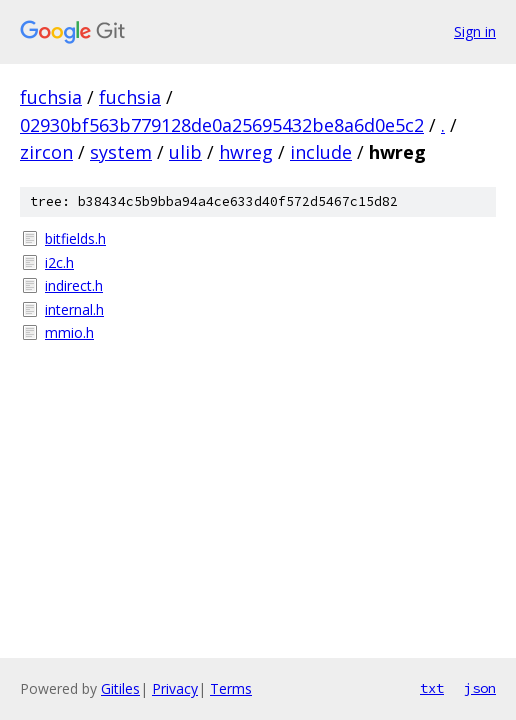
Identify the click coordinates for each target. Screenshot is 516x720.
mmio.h (69, 332)
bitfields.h (75, 238)
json (480, 688)
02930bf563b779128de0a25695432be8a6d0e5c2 (222, 125)
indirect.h (74, 285)
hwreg (246, 152)
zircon (46, 152)
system (121, 152)
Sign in (475, 31)
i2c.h (59, 262)
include (321, 152)
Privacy (175, 688)
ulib (185, 152)
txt (432, 688)
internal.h (74, 309)
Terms (231, 688)
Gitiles (120, 688)
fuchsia (51, 97)
